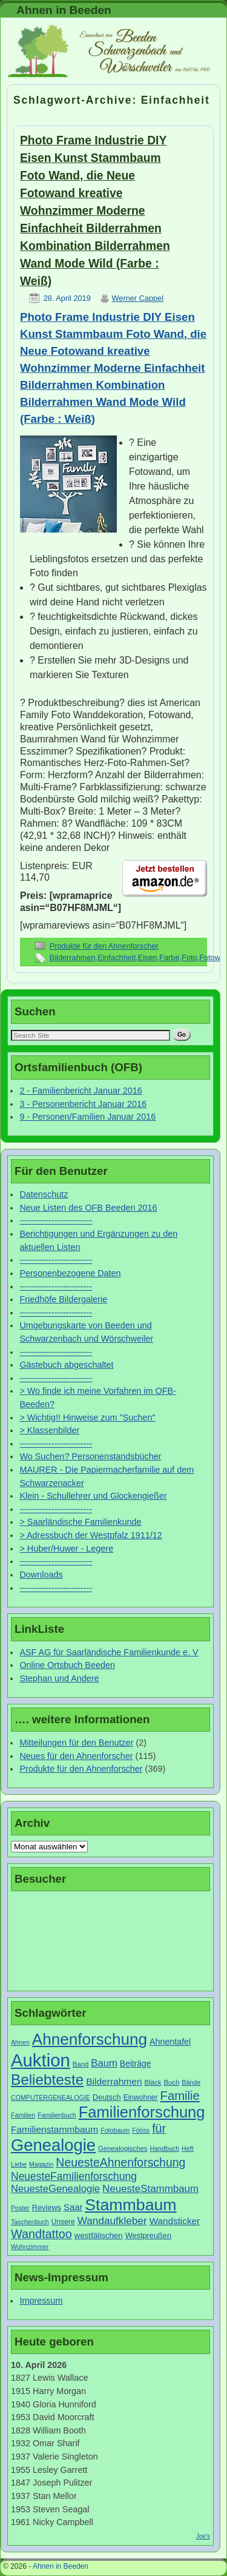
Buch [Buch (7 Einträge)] (171, 2082)
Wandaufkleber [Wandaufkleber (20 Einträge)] (112, 2220)
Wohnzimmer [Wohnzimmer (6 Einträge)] (30, 2246)
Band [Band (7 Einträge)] (81, 2064)
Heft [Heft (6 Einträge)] (188, 2148)
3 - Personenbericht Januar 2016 (82, 1104)
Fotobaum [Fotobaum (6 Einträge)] (115, 2130)
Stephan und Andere (59, 1678)
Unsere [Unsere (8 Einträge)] (63, 2222)
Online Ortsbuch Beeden (67, 1665)
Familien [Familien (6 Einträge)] (23, 2115)
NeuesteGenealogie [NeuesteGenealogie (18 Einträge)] (55, 2188)
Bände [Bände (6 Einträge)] (191, 2082)
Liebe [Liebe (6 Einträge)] (19, 2164)
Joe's (203, 2536)
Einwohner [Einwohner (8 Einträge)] (140, 2097)
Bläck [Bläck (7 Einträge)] (153, 2082)
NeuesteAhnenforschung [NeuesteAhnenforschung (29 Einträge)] (120, 2162)
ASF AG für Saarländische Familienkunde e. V (108, 1652)
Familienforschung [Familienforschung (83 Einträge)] (142, 2112)
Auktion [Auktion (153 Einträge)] (40, 2060)
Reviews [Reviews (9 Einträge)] (46, 2207)
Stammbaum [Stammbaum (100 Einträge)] (130, 2205)
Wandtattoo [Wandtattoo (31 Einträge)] (41, 2234)
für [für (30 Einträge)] (159, 2128)
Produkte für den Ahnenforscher (104, 945)
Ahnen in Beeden (63, 10)
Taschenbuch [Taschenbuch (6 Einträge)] (30, 2221)
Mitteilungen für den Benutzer (76, 1742)
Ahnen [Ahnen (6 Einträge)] (20, 2042)
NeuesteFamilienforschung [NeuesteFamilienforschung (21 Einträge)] (74, 2176)
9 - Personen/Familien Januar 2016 (87, 1117)
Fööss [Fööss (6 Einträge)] (141, 2130)
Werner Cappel (138, 298)
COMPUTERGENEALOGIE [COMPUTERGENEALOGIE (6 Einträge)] (50, 2097)
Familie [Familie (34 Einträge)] (180, 2095)
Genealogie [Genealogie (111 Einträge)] (53, 2145)
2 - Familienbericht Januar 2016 (80, 1090)
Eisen (147, 957)
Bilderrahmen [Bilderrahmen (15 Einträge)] (114, 2081)
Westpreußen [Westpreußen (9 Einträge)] (148, 2235)
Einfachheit (116, 957)
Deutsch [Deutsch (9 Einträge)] (107, 2097)
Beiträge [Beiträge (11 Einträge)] (135, 2063)
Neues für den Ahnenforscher (76, 1756)
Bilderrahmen (73, 957)
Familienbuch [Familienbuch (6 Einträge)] (57, 2115)
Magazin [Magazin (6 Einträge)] (41, 2164)
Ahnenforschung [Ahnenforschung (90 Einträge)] (89, 2039)
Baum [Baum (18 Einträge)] (104, 2063)
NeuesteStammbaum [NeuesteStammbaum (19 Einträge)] (150, 2188)
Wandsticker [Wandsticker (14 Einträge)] (175, 2221)
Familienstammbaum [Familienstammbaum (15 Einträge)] (54, 2129)
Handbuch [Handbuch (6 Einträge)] (165, 2148)
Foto (189, 957)
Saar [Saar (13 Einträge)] (73, 2207)
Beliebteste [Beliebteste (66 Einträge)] (47, 2079)
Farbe (169, 957)
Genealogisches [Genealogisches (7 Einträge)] (122, 2148)
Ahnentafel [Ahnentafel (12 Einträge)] (170, 2041)
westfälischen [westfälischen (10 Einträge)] (98, 2235)
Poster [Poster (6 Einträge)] (20, 2207)
